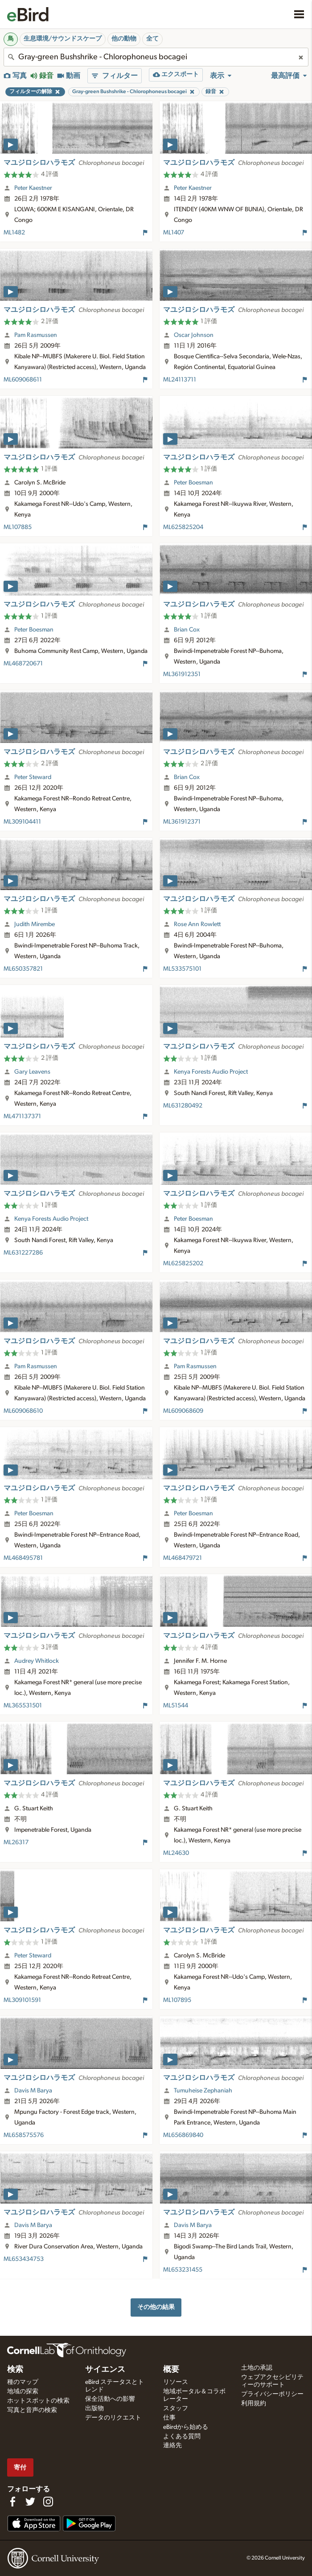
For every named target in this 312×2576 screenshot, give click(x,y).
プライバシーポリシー (272, 2394)
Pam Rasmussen (35, 335)
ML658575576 (24, 2135)
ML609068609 (183, 1411)
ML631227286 (23, 1253)
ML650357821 (23, 969)
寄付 (20, 2467)
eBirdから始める (185, 2427)
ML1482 (14, 233)
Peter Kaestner (33, 188)
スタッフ (175, 2408)
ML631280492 (182, 1106)
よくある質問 (182, 2436)
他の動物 (123, 39)
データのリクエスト (113, 2418)
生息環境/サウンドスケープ (63, 39)
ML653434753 (24, 2259)
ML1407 (173, 233)
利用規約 (253, 2403)
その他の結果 (156, 2307)
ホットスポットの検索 (38, 2401)
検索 (15, 2370)
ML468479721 (182, 1558)
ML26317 (16, 1842)
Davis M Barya (33, 2091)
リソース (175, 2382)
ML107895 (177, 2000)
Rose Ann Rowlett (197, 924)
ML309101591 (22, 2000)
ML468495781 (23, 1558)
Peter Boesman (193, 483)
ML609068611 (23, 380)
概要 (171, 2370)
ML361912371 (182, 822)
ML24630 (176, 1853)
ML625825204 (183, 527)
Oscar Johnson (193, 335)
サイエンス (105, 2370)
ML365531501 (23, 1705)
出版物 (94, 2408)
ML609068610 (23, 1411)
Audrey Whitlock (36, 1661)
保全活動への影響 (110, 2399)
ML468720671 (23, 663)
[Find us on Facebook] (12, 2501)
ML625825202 (183, 1263)
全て (152, 39)
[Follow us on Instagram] (48, 2501)
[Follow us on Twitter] (30, 2501)
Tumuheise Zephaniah (203, 2091)
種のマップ (22, 2382)
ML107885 (18, 527)
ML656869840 (183, 2135)
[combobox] (156, 57)
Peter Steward (32, 777)
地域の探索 (22, 2391)
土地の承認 (256, 2368)
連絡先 (172, 2445)
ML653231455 (182, 2270)
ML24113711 (179, 380)
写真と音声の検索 (32, 2410)
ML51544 (175, 1705)
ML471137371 (22, 1116)
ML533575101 (182, 969)
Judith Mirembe (34, 924)
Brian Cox (187, 630)
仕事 (169, 2418)
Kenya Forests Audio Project (211, 1072)
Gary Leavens (32, 1072)
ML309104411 (22, 822)
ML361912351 (182, 674)
